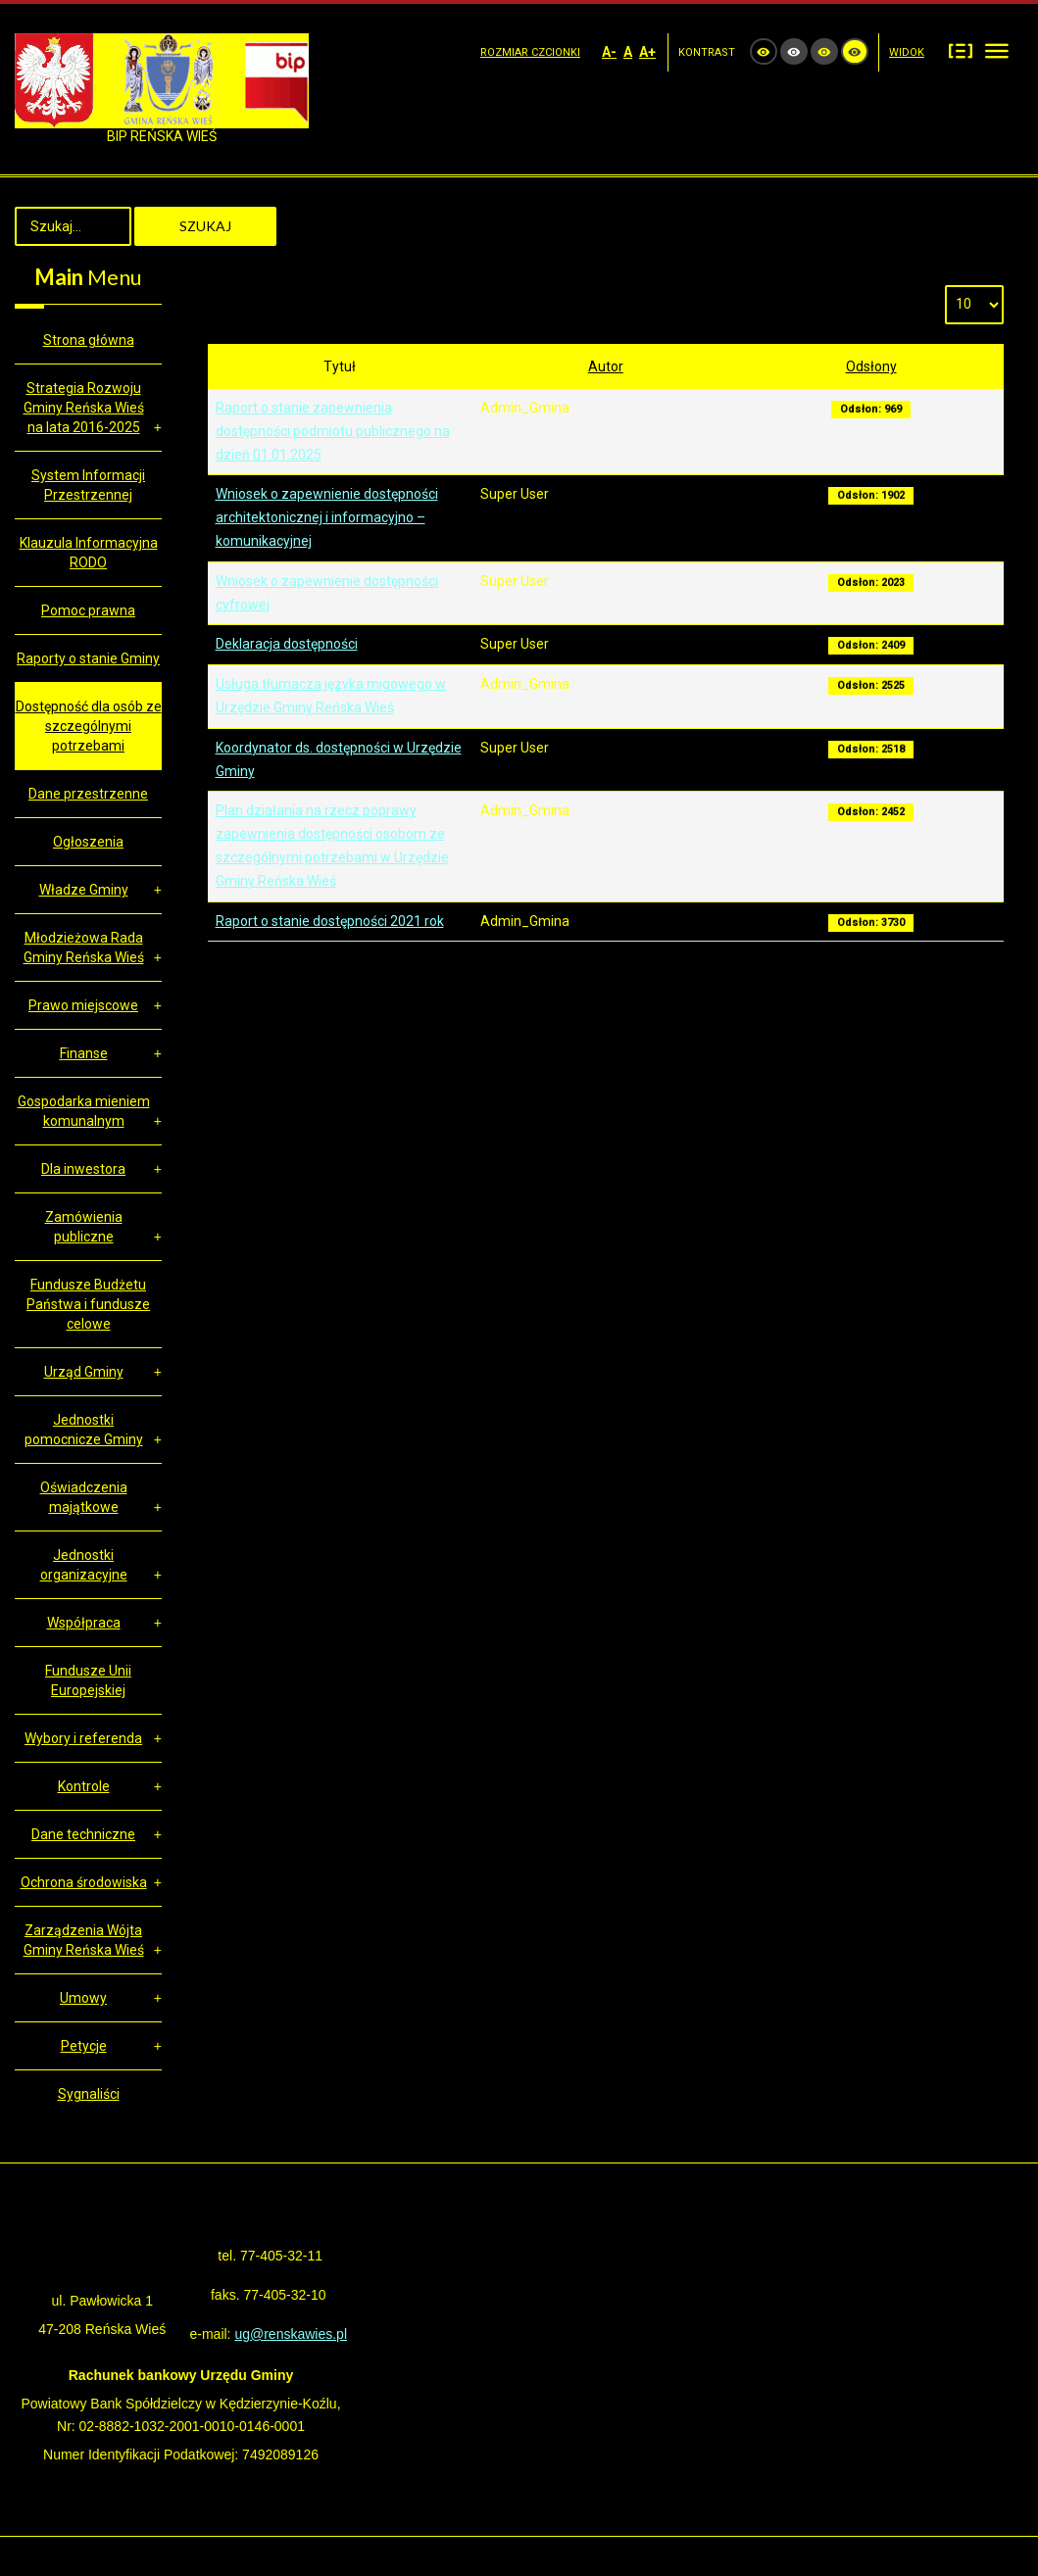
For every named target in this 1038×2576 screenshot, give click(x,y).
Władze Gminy (83, 890)
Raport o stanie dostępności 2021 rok (330, 921)
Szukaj (205, 226)
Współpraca (84, 1622)
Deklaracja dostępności (287, 644)
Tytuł (339, 366)
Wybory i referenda (83, 1738)
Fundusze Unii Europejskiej (88, 1680)
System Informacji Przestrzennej (88, 485)
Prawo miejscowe (83, 1005)
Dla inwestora (83, 1169)
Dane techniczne (83, 1834)
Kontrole (84, 1786)
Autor (605, 366)
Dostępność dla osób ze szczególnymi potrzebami (89, 726)
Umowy (83, 1998)
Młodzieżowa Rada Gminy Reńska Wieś (84, 947)
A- (609, 52)
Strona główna (88, 340)
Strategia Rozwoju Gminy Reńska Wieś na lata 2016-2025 (84, 407)
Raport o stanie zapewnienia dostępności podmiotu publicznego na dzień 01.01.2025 (333, 431)
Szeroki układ (996, 50)
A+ (647, 52)
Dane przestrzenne (88, 794)
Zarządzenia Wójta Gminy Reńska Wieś (84, 1940)
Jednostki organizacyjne (83, 1564)
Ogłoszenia (88, 842)
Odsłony (871, 366)
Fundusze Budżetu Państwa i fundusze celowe (88, 1304)
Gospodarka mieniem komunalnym (84, 1111)
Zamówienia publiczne (84, 1226)
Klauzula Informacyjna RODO (89, 552)
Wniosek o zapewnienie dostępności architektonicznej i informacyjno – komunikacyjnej (327, 517)
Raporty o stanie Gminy (88, 658)
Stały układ (960, 50)
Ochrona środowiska (84, 1882)
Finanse (84, 1053)
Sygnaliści (89, 2094)
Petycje (84, 2046)
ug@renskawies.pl (290, 2334)
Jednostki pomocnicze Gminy (84, 1429)
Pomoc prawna (88, 610)
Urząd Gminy (84, 1372)
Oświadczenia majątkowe (83, 1497)
